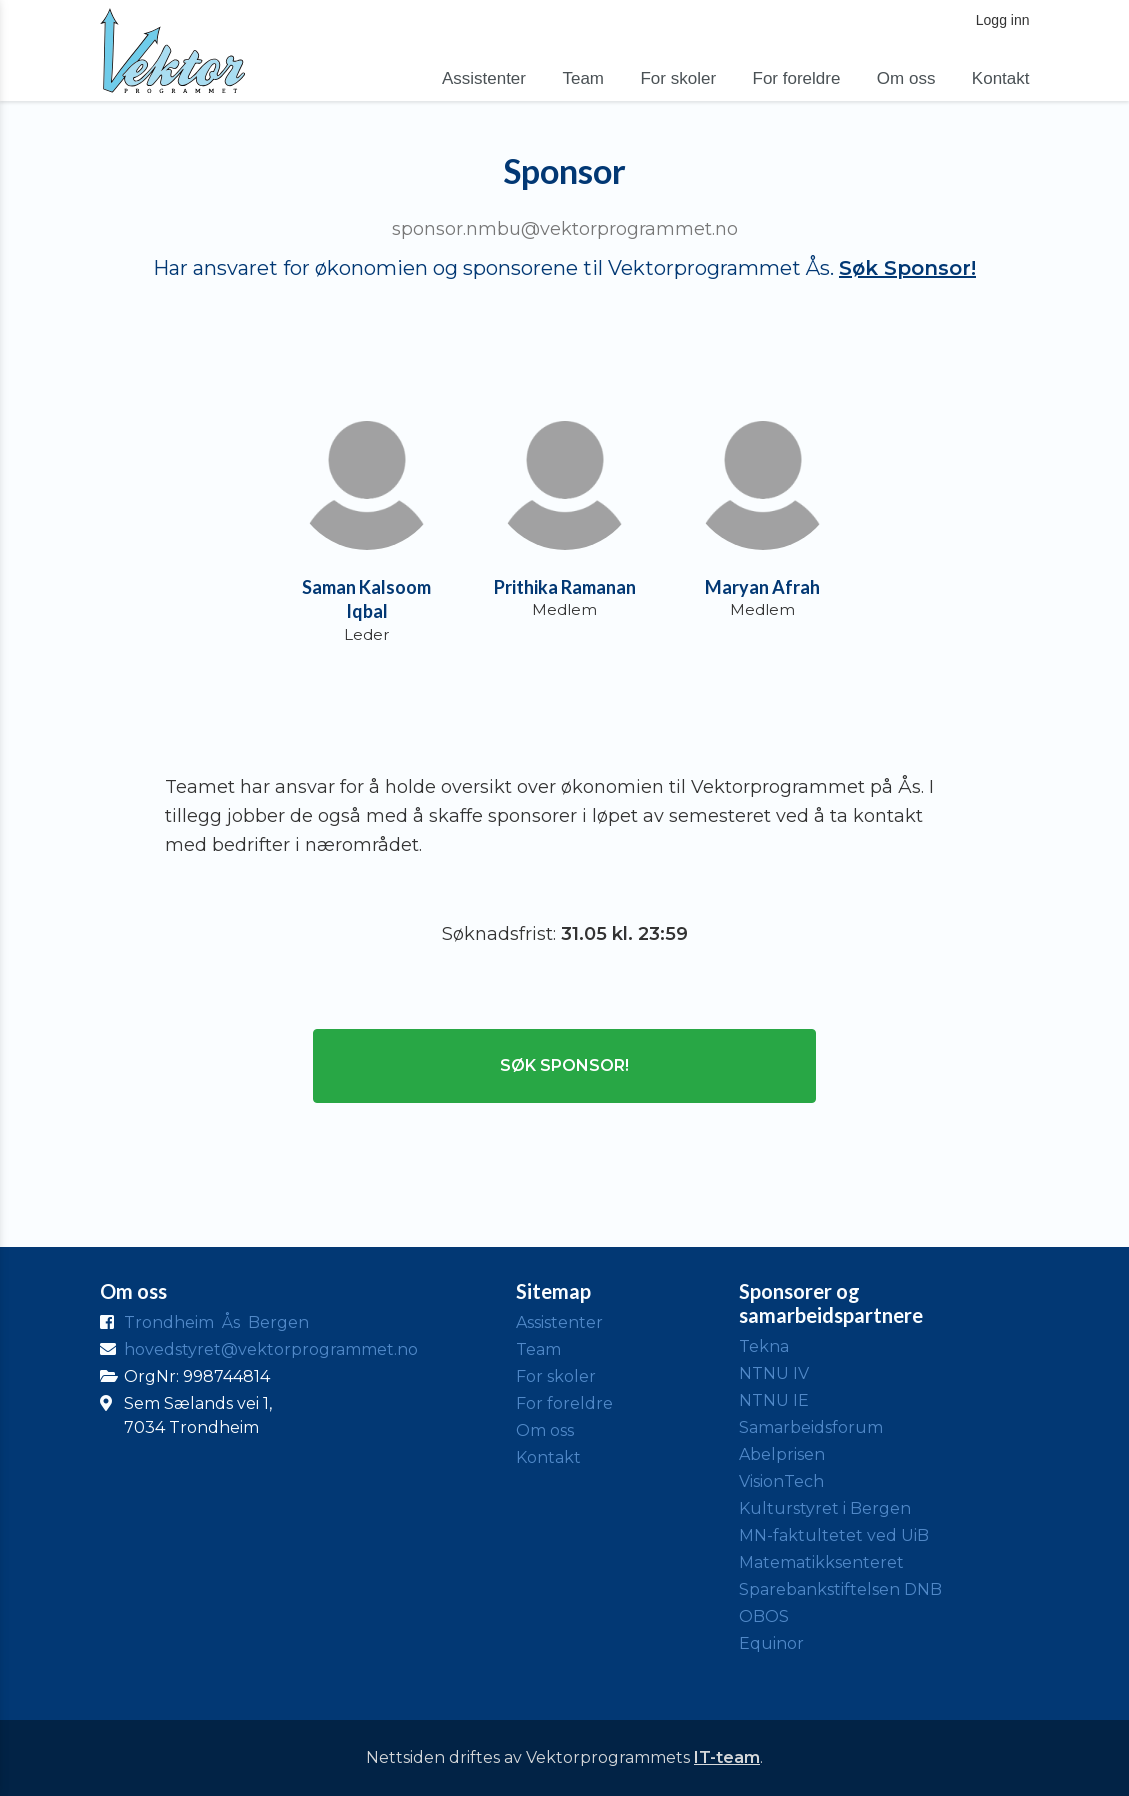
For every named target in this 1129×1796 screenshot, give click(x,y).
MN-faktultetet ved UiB (834, 1535)
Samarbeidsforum (811, 1427)
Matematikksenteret (821, 1562)
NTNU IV (774, 1373)
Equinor (771, 1643)
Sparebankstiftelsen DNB (840, 1589)
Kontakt (1001, 78)
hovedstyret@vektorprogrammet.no (271, 1349)
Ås (231, 1322)
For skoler (678, 78)
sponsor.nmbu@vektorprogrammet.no (565, 229)
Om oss (906, 78)
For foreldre (797, 78)
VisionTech (781, 1481)
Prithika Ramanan (565, 587)
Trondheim (169, 1322)
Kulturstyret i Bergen (825, 1508)
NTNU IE (774, 1400)
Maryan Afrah (762, 587)
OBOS (764, 1616)
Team (583, 78)
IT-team (727, 1757)
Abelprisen (782, 1454)
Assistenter (484, 78)
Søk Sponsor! (907, 268)
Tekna (764, 1346)
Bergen (278, 1322)
